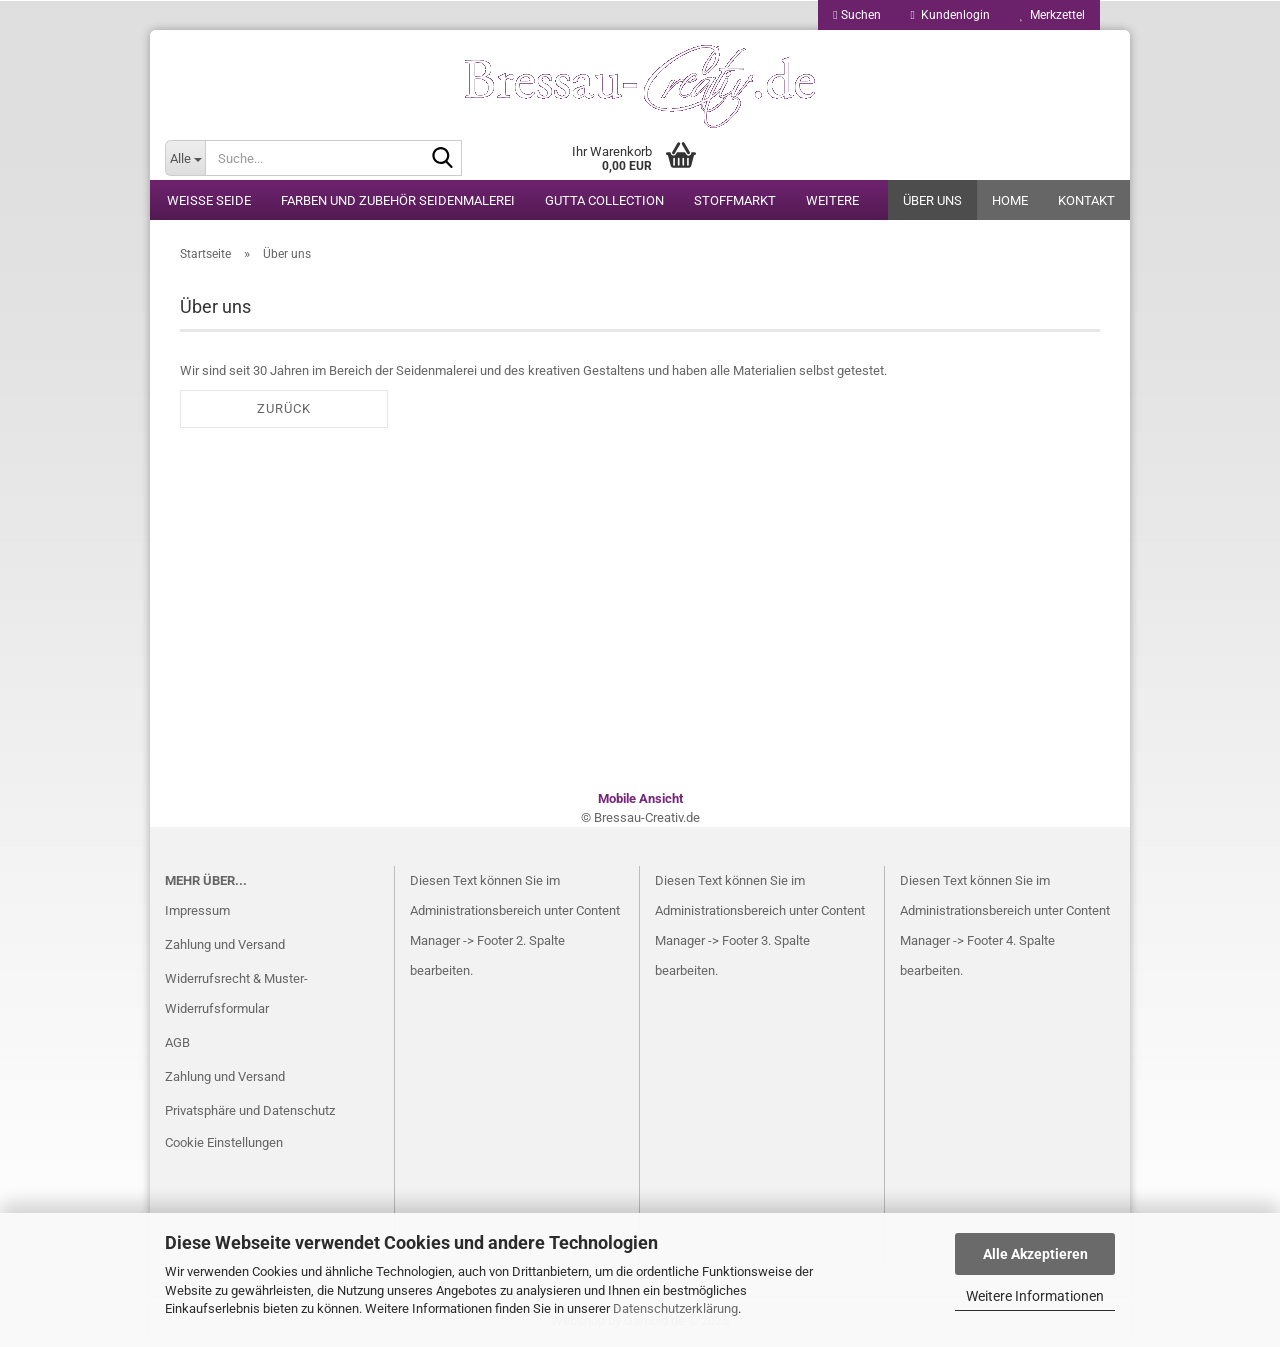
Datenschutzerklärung (675, 1308)
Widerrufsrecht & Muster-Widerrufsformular (236, 993)
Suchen (856, 15)
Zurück (284, 408)
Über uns (932, 200)
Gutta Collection (604, 200)
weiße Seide (209, 200)
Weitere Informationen (1035, 1296)
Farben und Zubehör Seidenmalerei (398, 200)
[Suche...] (185, 158)
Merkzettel (1052, 15)
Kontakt (1086, 200)
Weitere (832, 200)
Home (1010, 200)
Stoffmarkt (735, 200)
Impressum (197, 910)
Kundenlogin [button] (950, 15)
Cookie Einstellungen (224, 1142)
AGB (177, 1042)
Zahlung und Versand (225, 944)
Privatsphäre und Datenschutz (250, 1110)
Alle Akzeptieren (1035, 1254)
